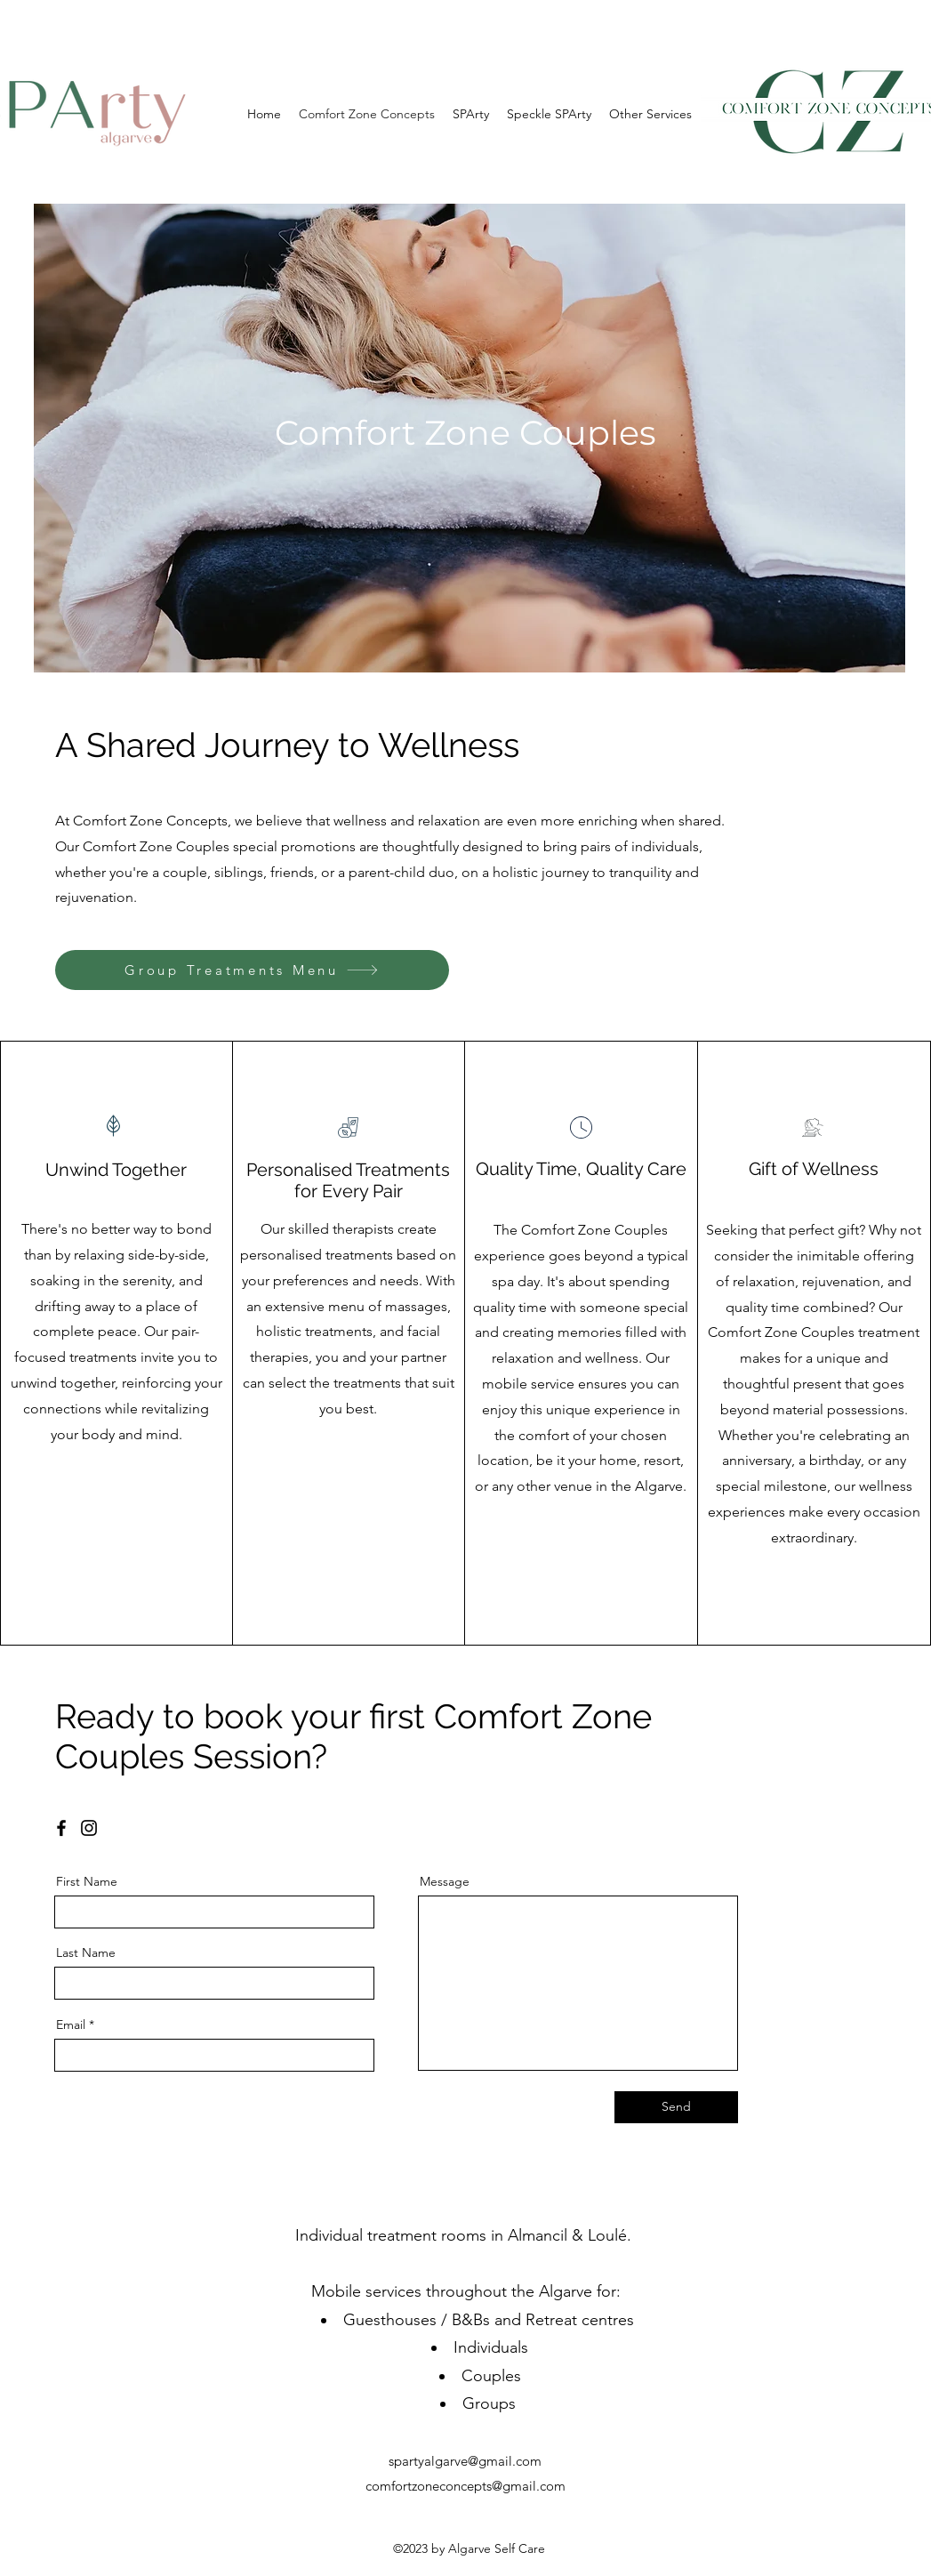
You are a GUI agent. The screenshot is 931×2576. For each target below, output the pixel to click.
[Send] (676, 2107)
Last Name (86, 1952)
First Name (86, 1881)
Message (445, 1881)
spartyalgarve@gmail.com (465, 2460)
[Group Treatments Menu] (252, 970)
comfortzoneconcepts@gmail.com (465, 2485)
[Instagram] (89, 1828)
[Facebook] (61, 1828)
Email (70, 2024)
